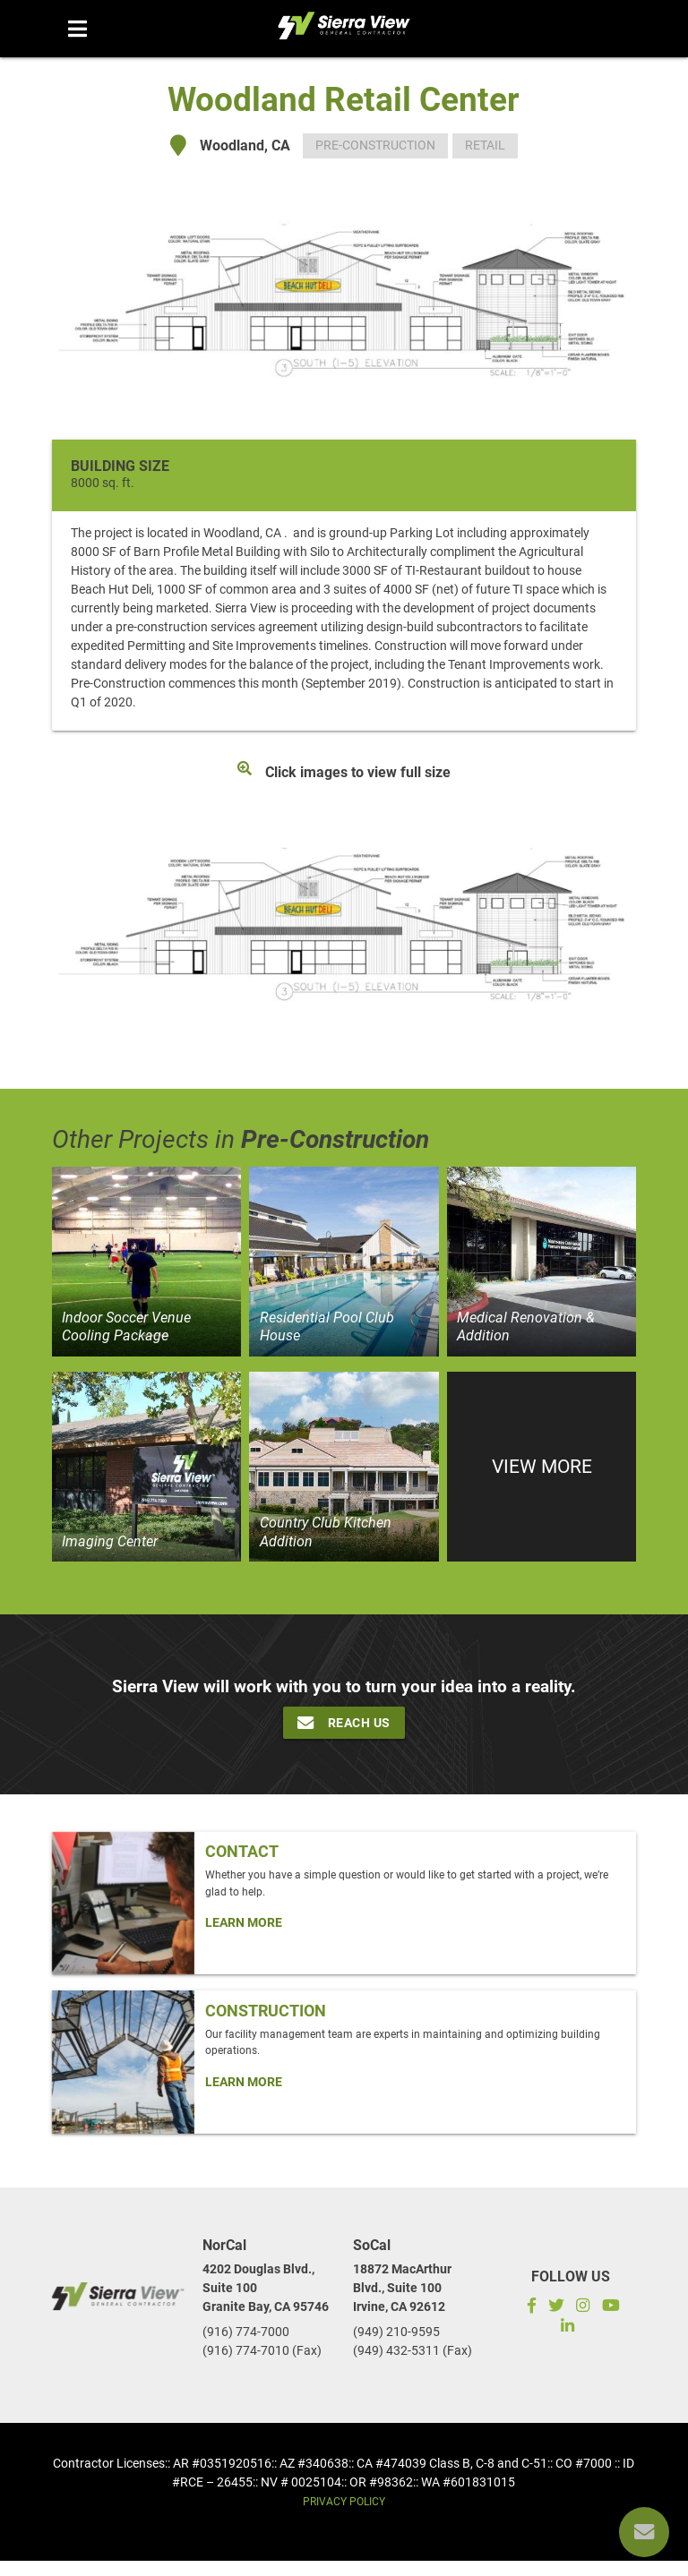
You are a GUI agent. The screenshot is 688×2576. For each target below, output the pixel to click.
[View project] (147, 1261)
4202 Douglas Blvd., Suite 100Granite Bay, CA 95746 (265, 2288)
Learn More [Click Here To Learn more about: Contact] (243, 1922)
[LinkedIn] (570, 2328)
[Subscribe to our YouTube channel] (610, 2308)
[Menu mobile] (77, 28)
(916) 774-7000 (245, 2331)
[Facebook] (529, 2308)
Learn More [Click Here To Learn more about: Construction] (243, 2082)
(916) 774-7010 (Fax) (262, 2350)
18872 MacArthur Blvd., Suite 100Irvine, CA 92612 (402, 2288)
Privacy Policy (344, 2501)
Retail (485, 145)
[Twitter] (557, 2308)
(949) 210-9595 (396, 2331)
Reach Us (344, 1723)
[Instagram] (583, 2308)
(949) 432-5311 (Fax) (412, 2350)
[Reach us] (644, 2532)
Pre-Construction (375, 145)
